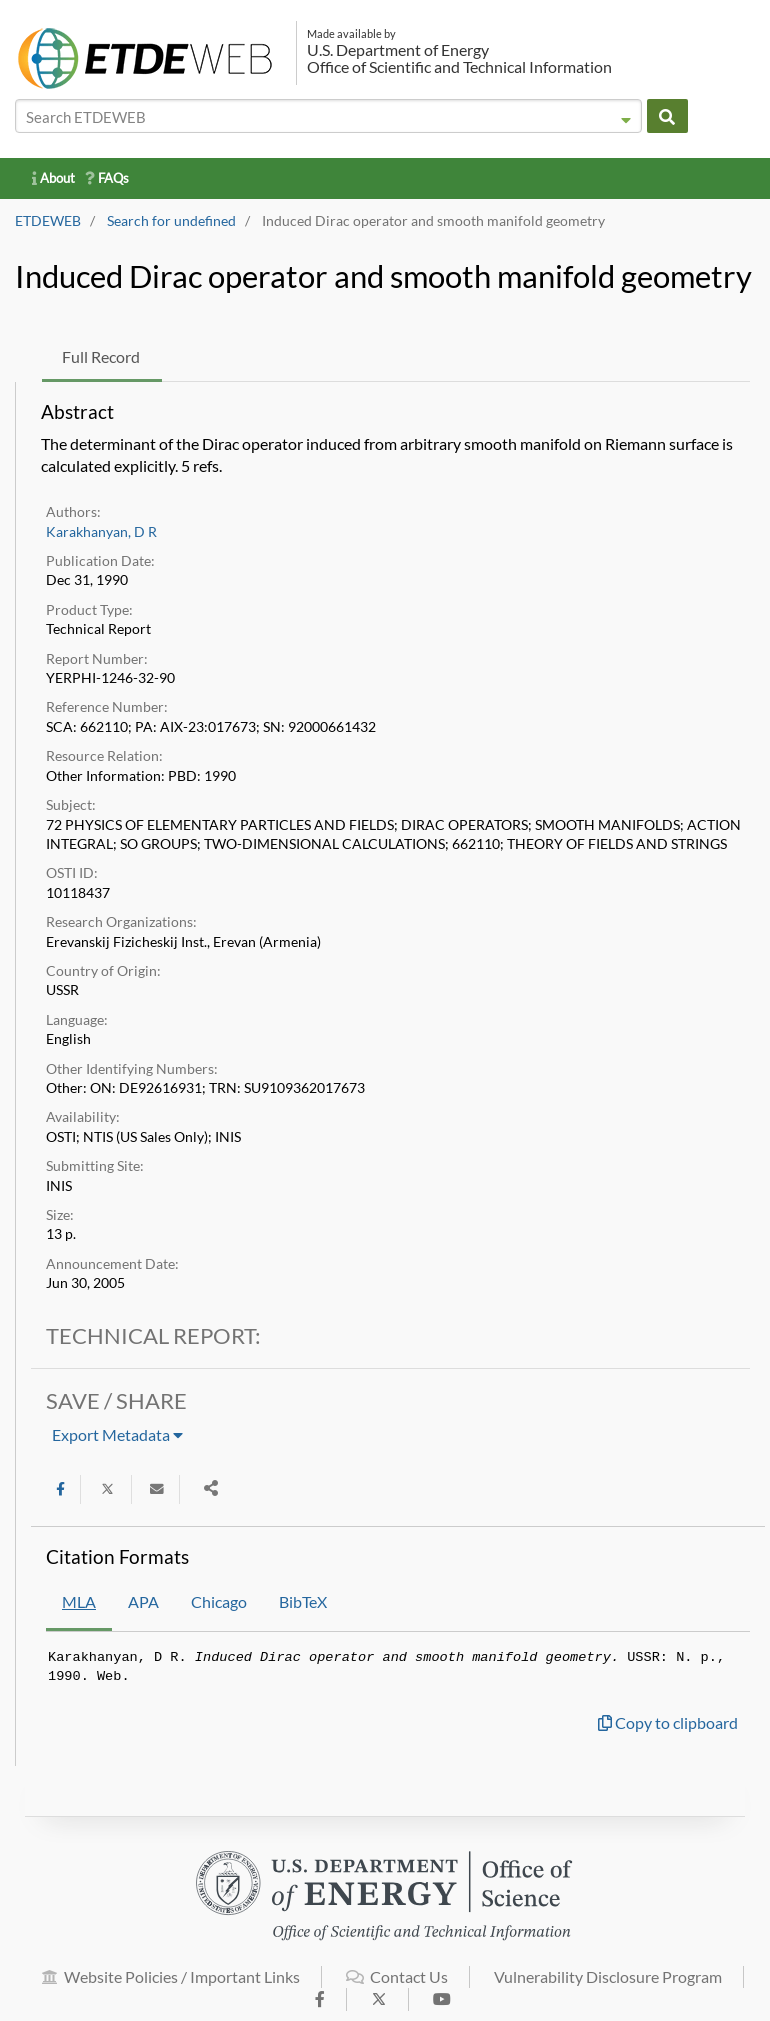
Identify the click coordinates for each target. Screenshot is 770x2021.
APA (143, 1601)
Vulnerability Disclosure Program (608, 1986)
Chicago (219, 1601)
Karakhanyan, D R (101, 532)
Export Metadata (117, 1434)
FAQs (107, 178)
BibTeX (303, 1601)
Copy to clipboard (668, 1722)
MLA (79, 1601)
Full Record (101, 356)
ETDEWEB (48, 221)
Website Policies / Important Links (171, 1986)
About (53, 178)
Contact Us (397, 1986)
